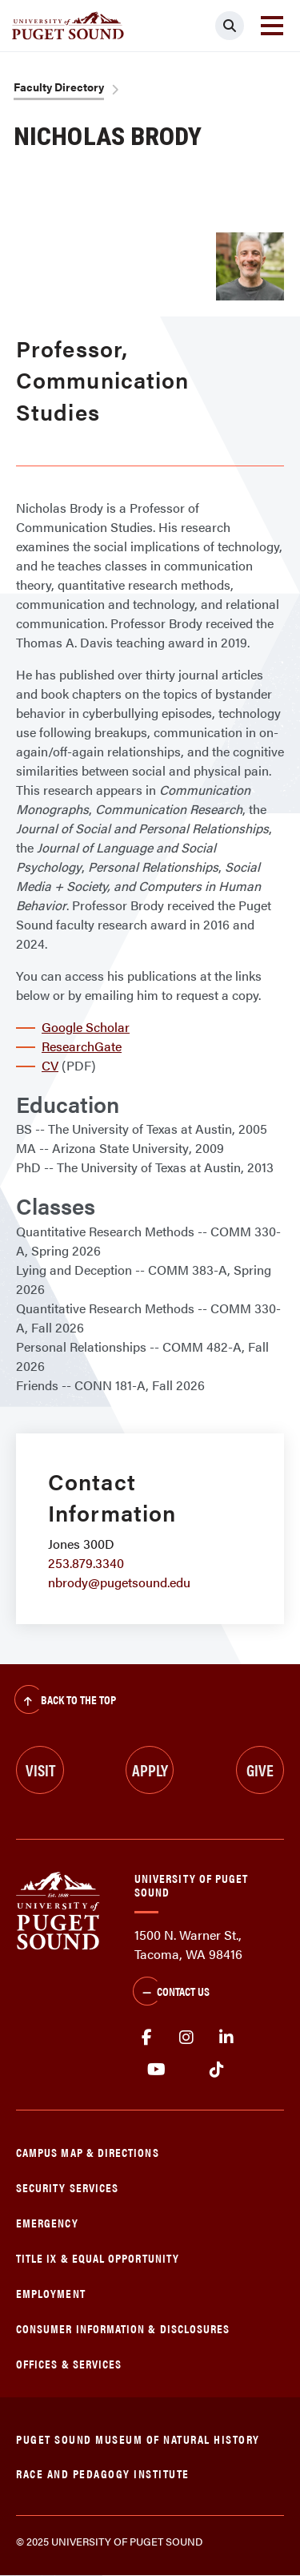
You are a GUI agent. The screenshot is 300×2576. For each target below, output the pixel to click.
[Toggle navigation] (272, 26)
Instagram (186, 2038)
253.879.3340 (86, 1563)
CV (50, 1065)
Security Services (67, 2187)
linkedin (226, 2038)
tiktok (216, 2070)
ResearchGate (82, 1046)
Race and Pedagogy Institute (103, 2473)
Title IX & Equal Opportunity (97, 2257)
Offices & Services (69, 2363)
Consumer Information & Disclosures (123, 2328)
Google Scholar (86, 1027)
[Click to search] (229, 25)
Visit (40, 1769)
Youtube (156, 2070)
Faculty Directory (59, 87)
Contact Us (171, 1993)
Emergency (47, 2222)
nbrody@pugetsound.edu (119, 1582)
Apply (150, 1769)
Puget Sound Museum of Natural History (138, 2438)
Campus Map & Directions (87, 2151)
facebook (146, 2038)
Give (260, 1769)
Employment (51, 2292)
